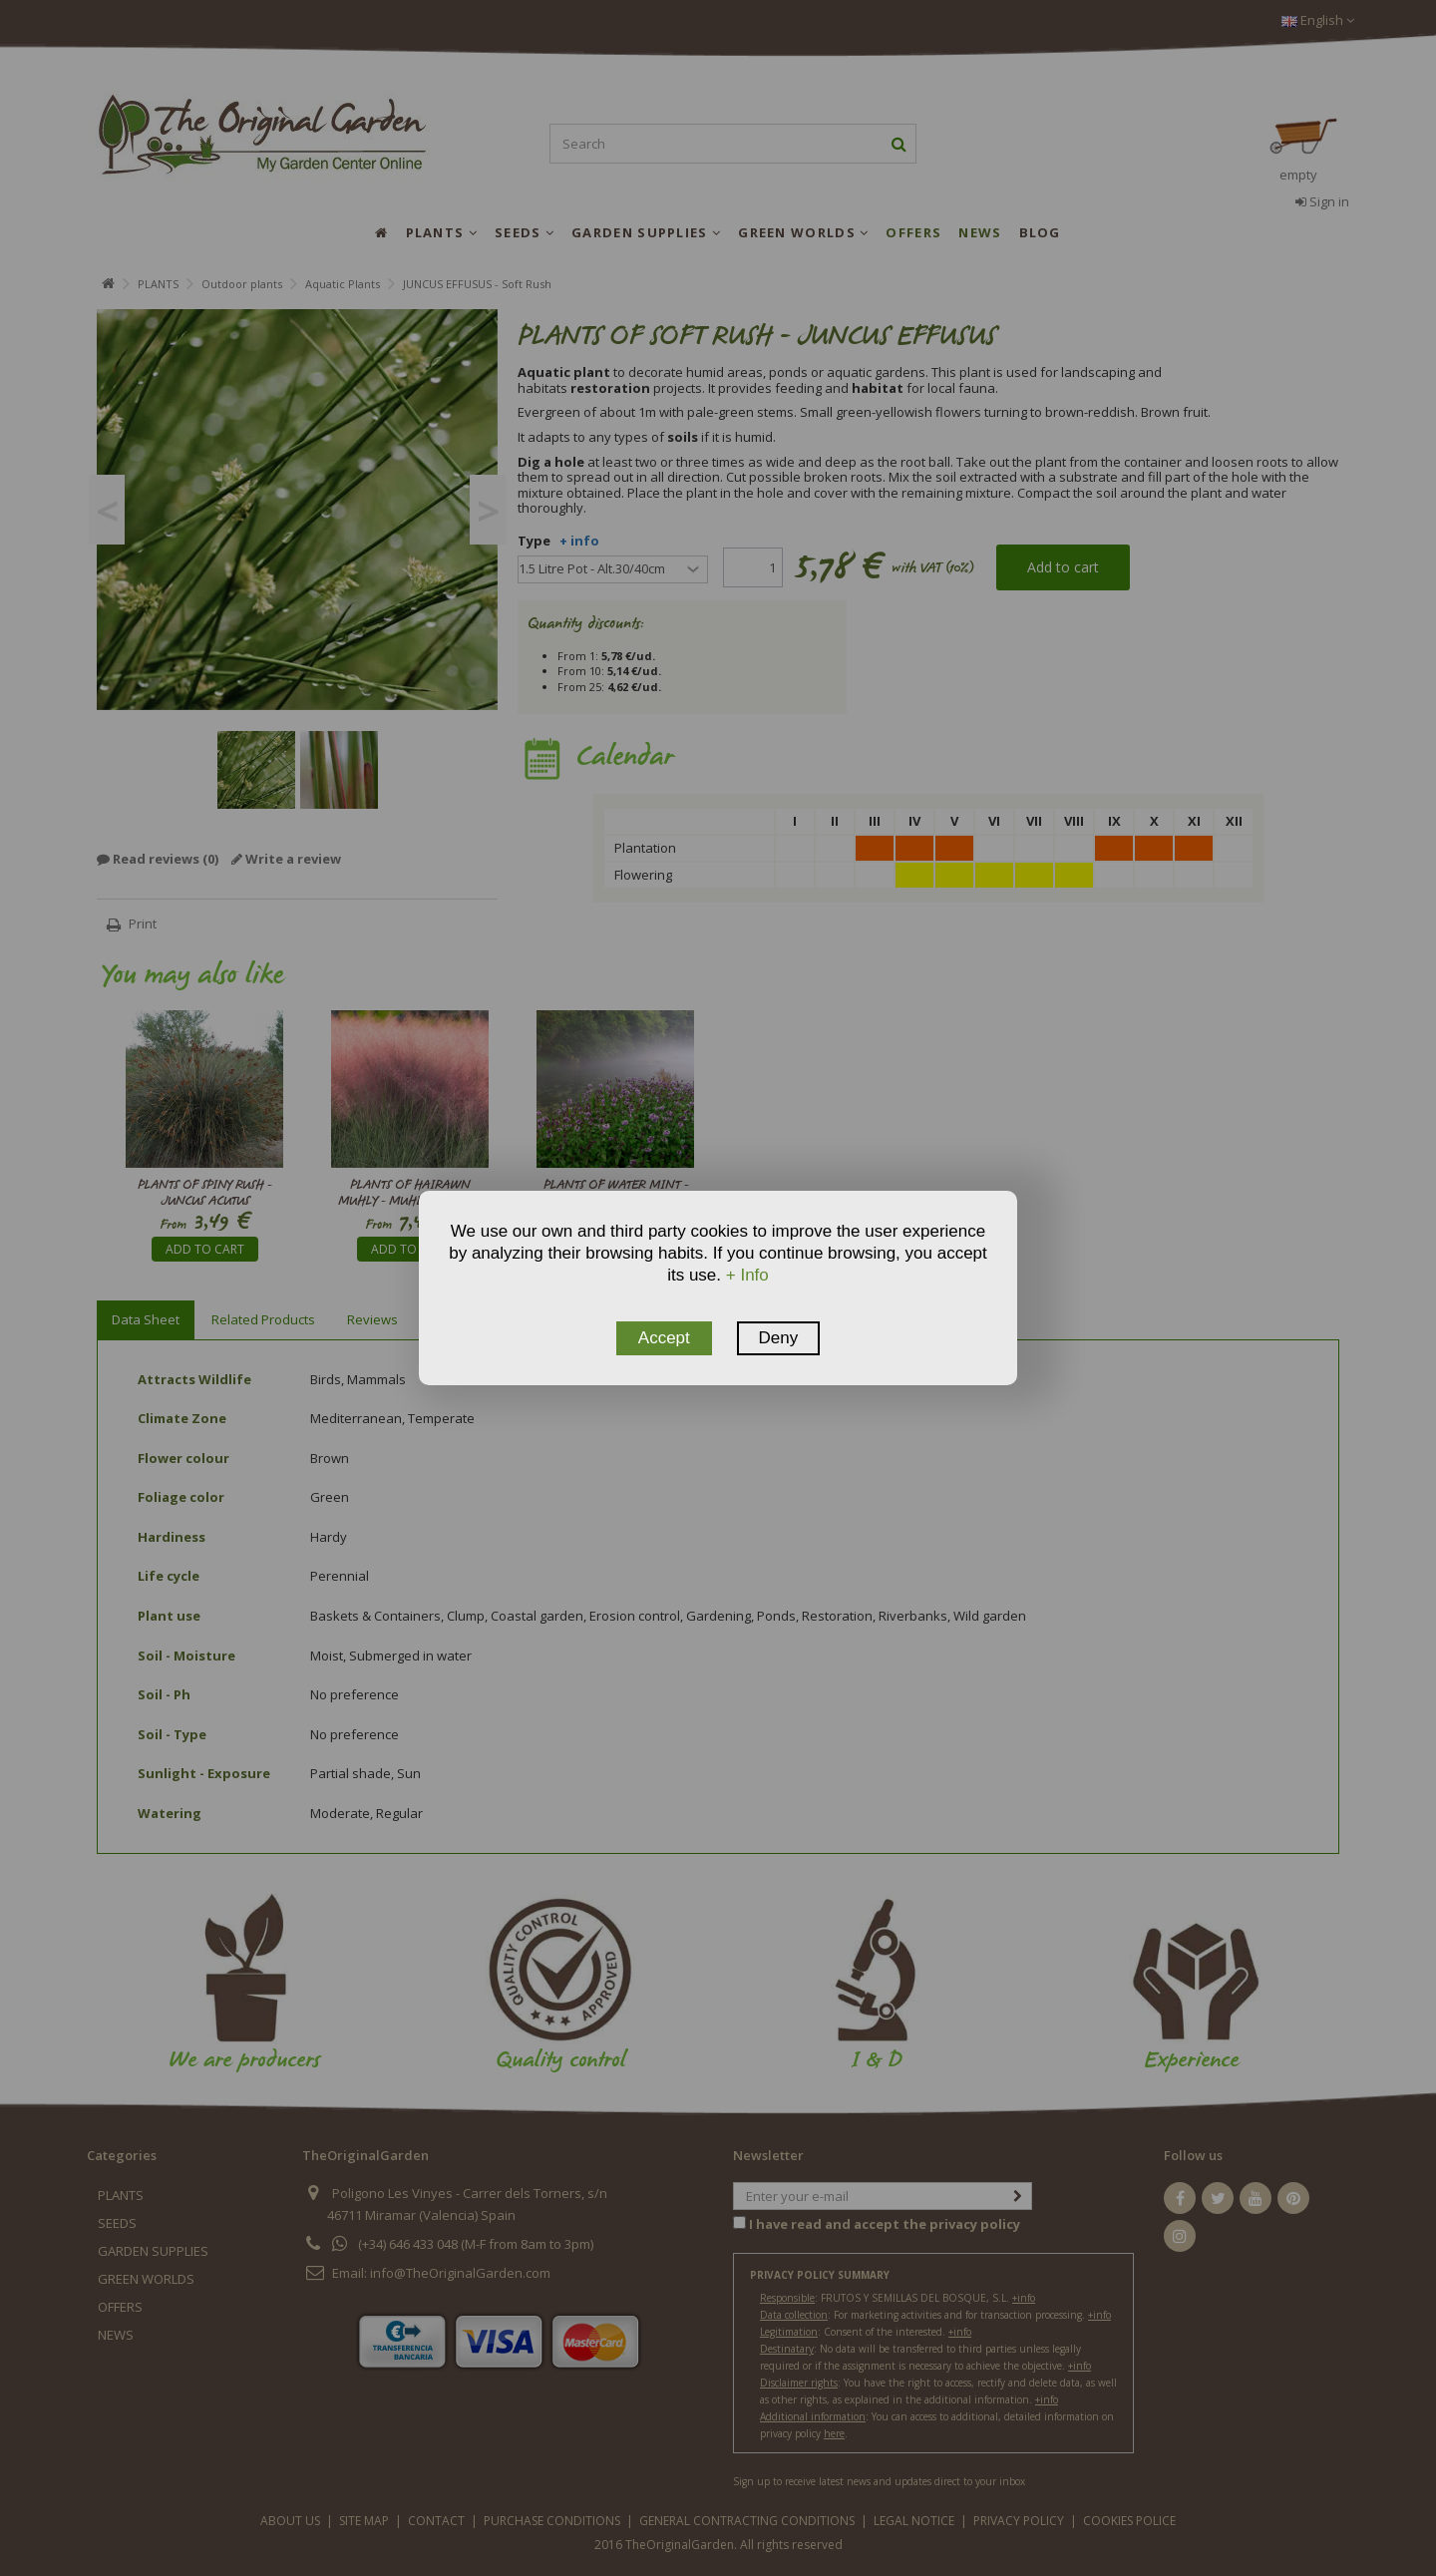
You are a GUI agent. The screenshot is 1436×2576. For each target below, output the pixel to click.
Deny (779, 1337)
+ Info (747, 1275)
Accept (664, 1337)
